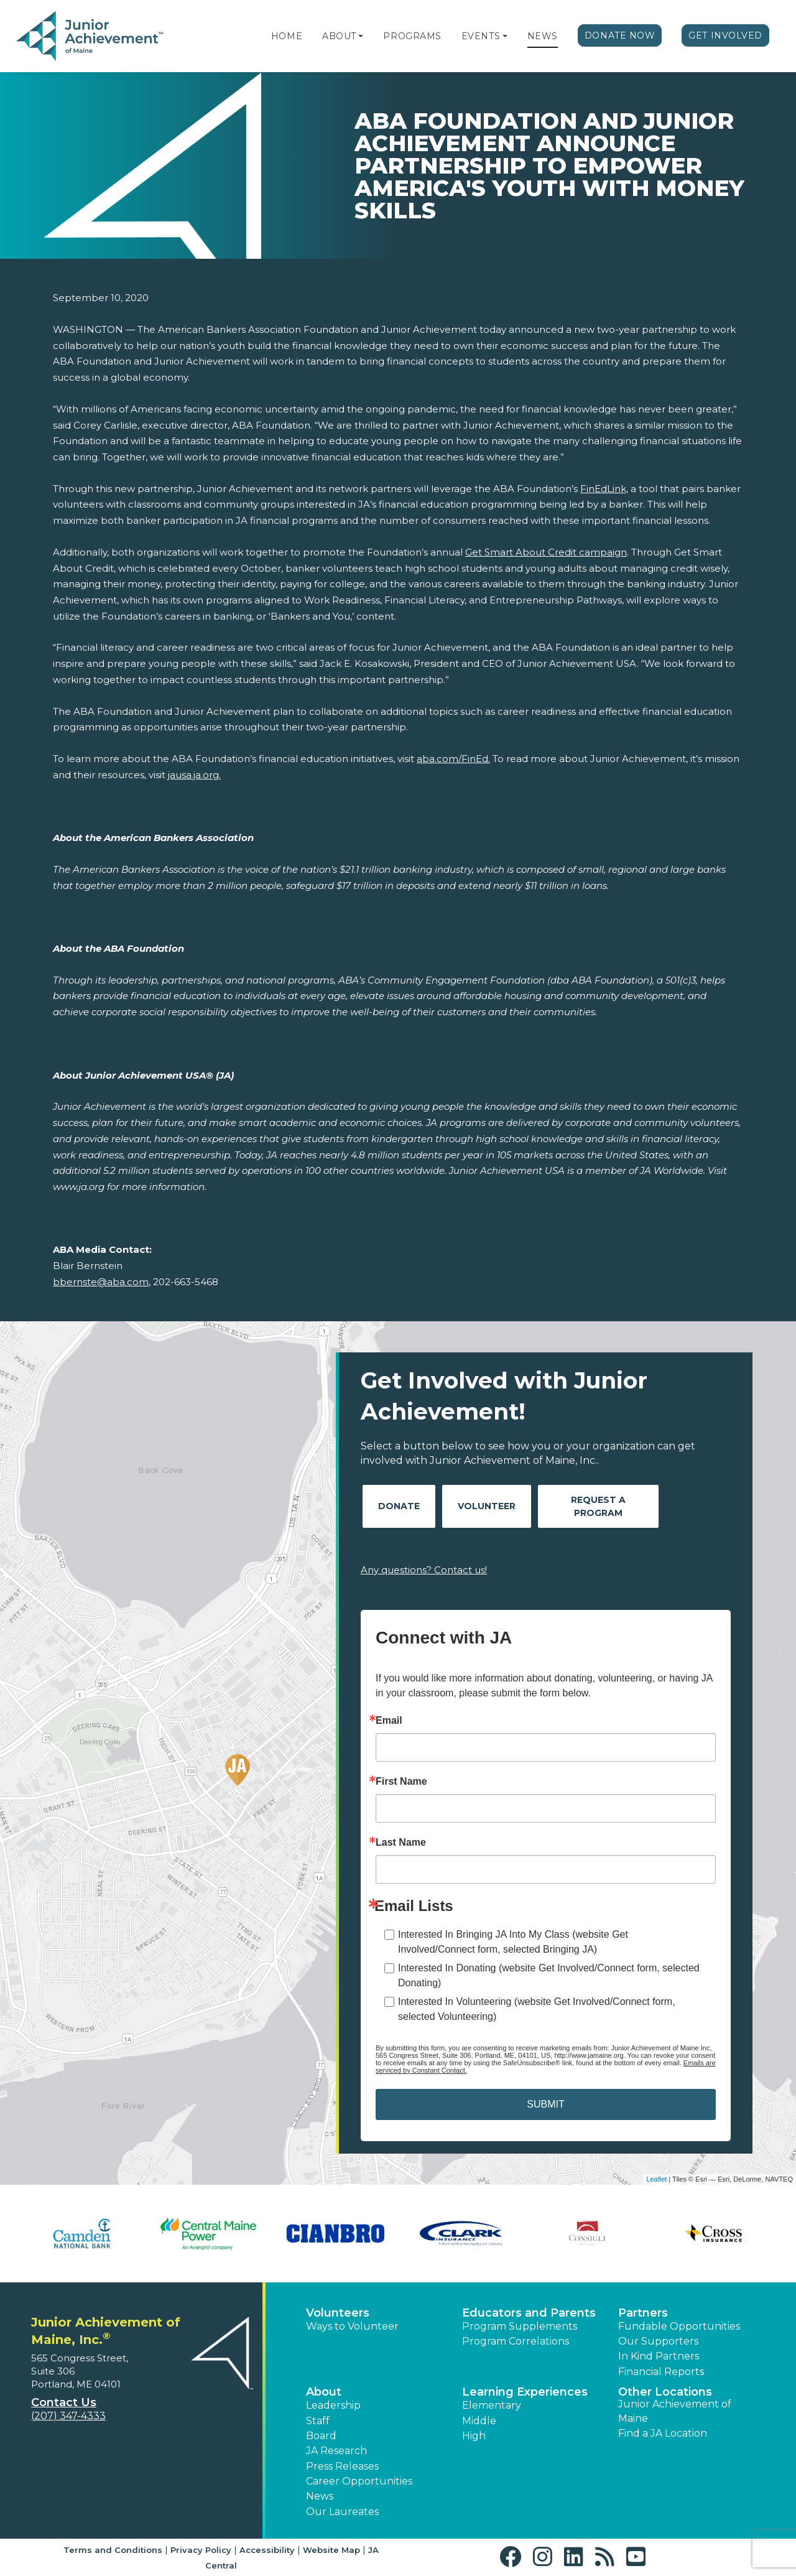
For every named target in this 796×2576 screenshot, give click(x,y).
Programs (412, 36)
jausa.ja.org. (194, 775)
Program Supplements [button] (519, 2326)
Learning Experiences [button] (525, 2391)
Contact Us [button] (63, 2402)
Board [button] (321, 2436)
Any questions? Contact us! (424, 1570)
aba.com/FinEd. (453, 759)
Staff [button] (318, 2421)
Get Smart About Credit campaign (546, 552)
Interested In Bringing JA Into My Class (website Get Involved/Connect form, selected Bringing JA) (513, 1942)
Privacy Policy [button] (200, 2550)
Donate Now (620, 35)
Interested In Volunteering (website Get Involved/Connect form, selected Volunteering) (536, 2009)
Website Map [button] (331, 2550)
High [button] (474, 2436)
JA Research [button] (336, 2451)
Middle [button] (479, 2421)
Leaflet (656, 2179)
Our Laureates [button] (342, 2512)
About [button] (323, 2391)
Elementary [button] (491, 2405)
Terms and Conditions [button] (112, 2550)
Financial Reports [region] (661, 2372)
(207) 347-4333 (68, 2416)
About (339, 36)
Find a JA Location (662, 2433)
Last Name (401, 1843)
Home (286, 36)
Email (389, 1721)
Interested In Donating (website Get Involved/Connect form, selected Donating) (549, 1975)
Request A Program (598, 1506)
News (542, 36)
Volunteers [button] (337, 2312)
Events (480, 36)
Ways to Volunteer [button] (352, 2326)
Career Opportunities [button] (359, 2481)
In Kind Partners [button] (658, 2356)
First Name (401, 1782)
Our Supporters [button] (658, 2341)
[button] (360, 36)
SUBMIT (545, 2104)
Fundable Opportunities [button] (679, 2326)
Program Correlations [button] (515, 2341)
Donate (399, 1506)
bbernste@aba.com (101, 1282)
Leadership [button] (333, 2405)
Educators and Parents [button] (529, 2312)
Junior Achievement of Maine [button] (674, 2411)
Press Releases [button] (342, 2466)
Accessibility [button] (267, 2550)
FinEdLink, (604, 489)
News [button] (319, 2496)
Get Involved (725, 35)
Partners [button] (643, 2312)
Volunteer (487, 1506)
